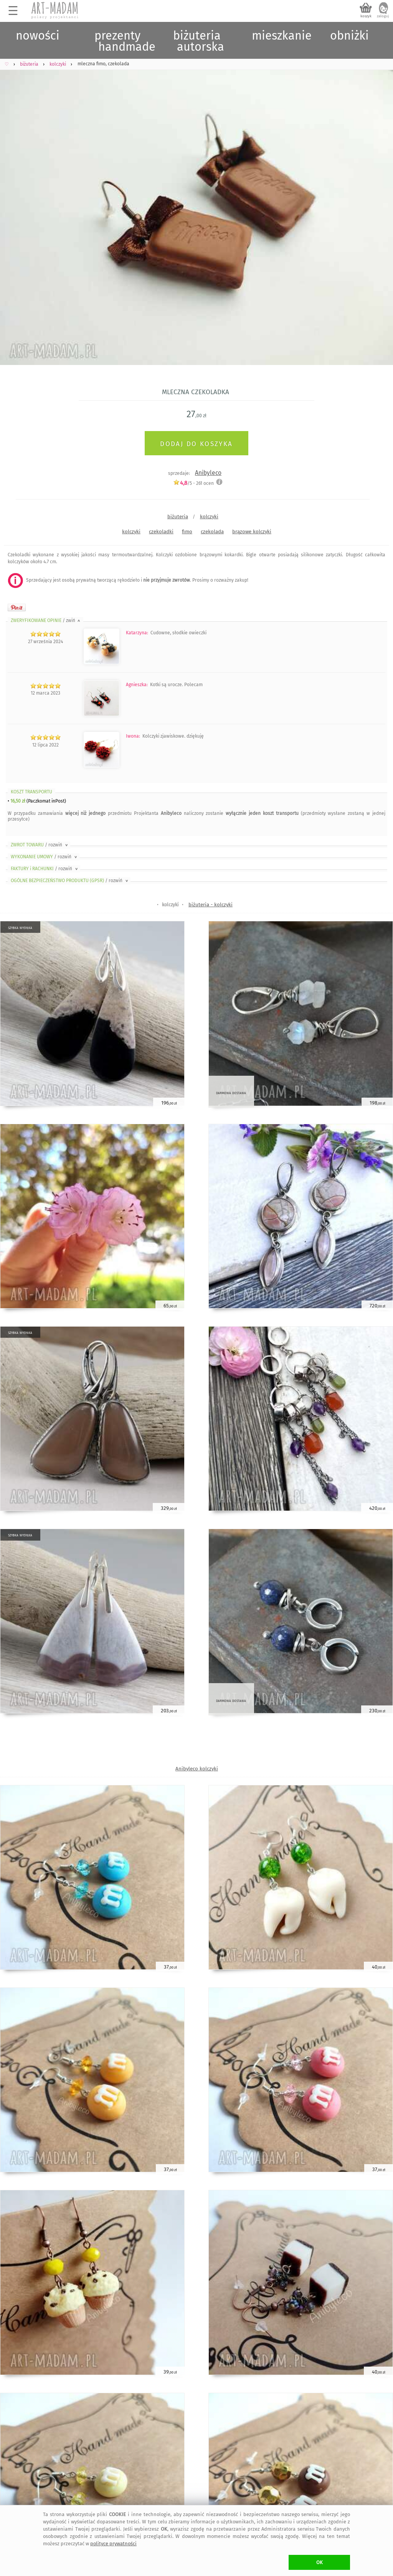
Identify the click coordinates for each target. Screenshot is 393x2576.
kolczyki (209, 516)
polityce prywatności (113, 2543)
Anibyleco (208, 472)
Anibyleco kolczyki (196, 1769)
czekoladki (161, 531)
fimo (187, 531)
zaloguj (383, 16)
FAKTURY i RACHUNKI (45, 868)
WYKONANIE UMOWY (44, 856)
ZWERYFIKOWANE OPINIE (46, 620)
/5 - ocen (193, 483)
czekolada (212, 531)
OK (319, 2562)
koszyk (366, 16)
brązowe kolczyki (251, 531)
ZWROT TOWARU (40, 845)
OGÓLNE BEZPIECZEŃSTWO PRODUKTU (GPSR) (70, 880)
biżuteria (177, 516)
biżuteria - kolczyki (210, 904)
